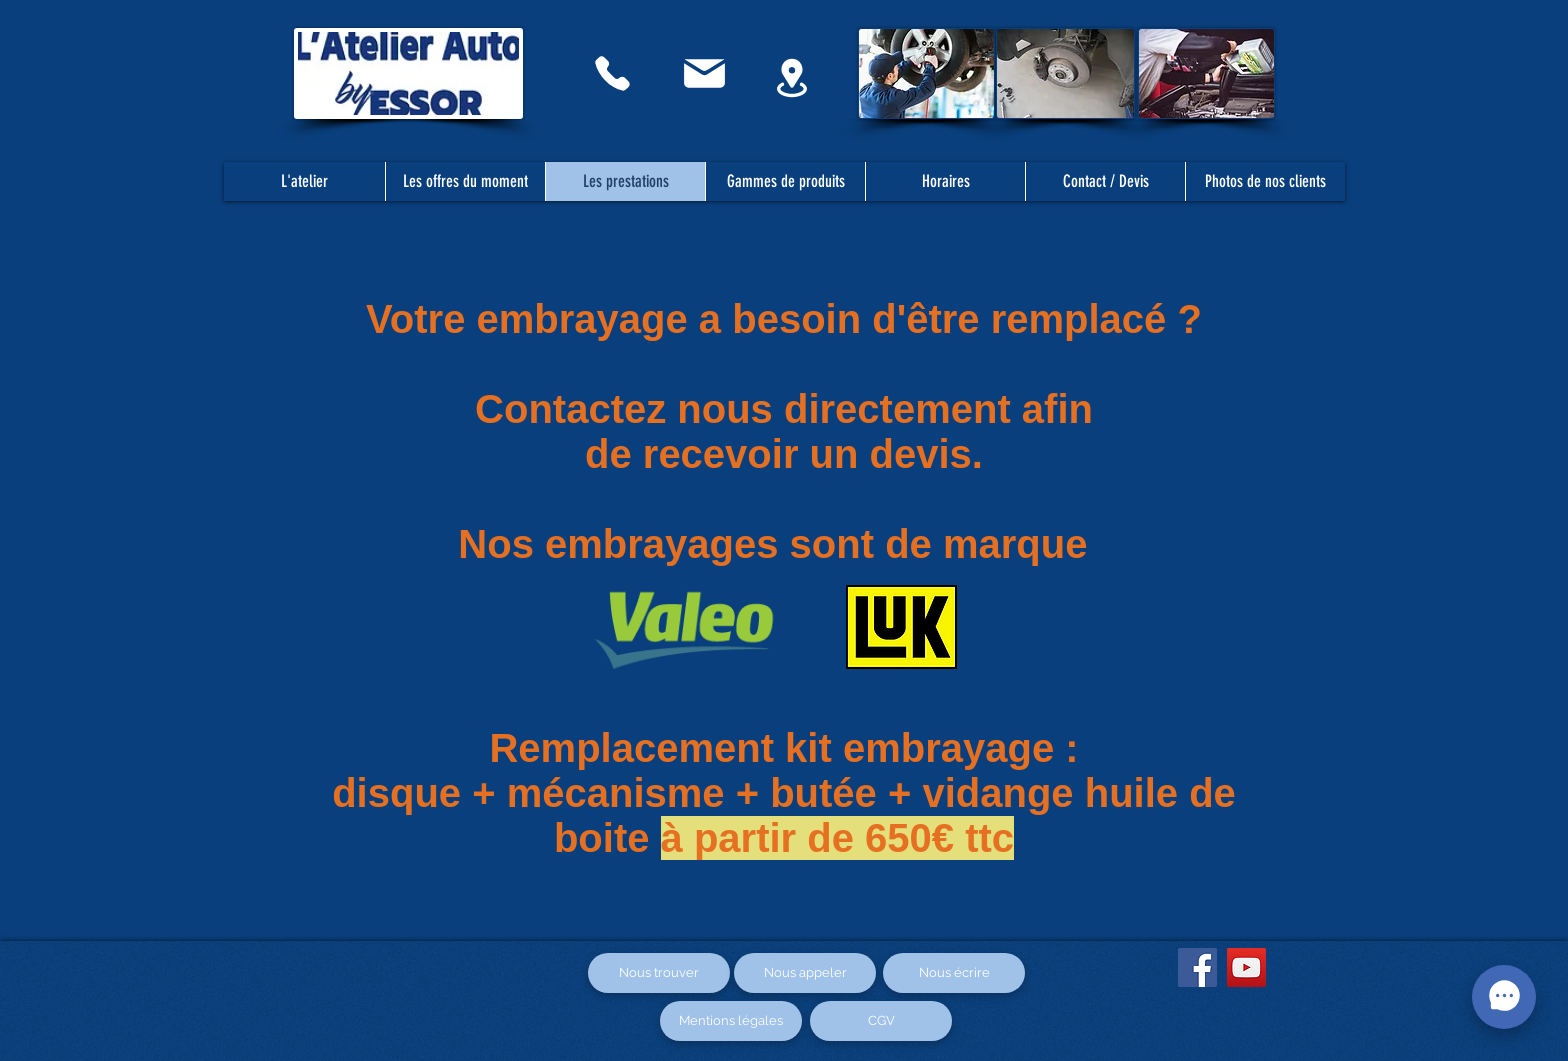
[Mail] (704, 73)
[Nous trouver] (659, 973)
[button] (1105, 181)
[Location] (791, 77)
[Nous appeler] (805, 973)
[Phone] (612, 73)
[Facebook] (1197, 967)
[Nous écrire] (954, 973)
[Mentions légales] (731, 1021)
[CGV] (881, 1021)
